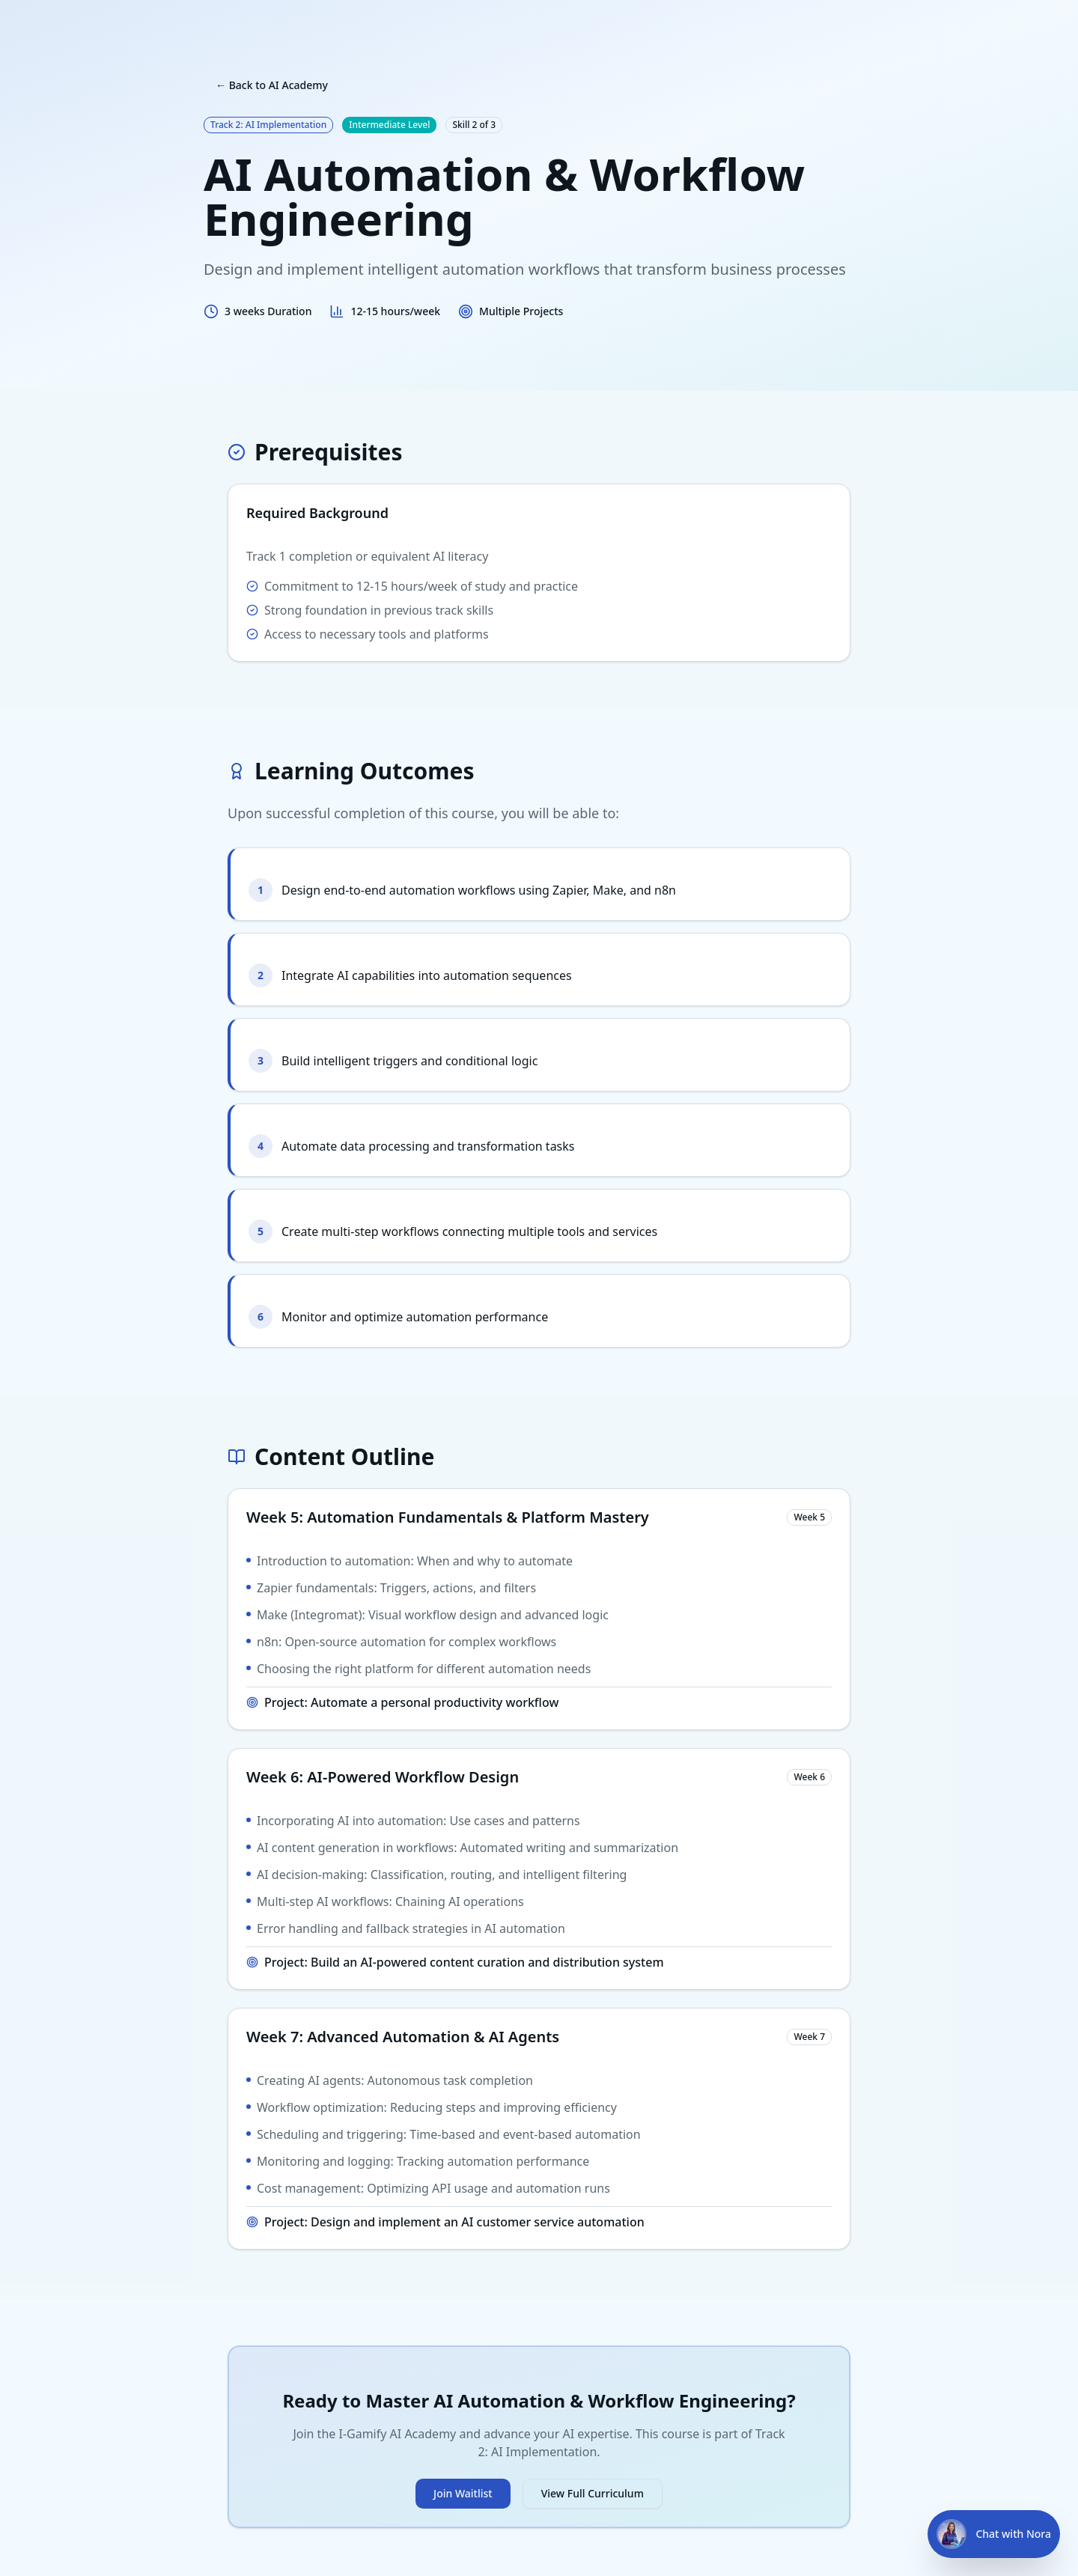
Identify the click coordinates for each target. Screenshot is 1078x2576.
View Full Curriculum (592, 2493)
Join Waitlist (463, 2493)
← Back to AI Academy (272, 85)
